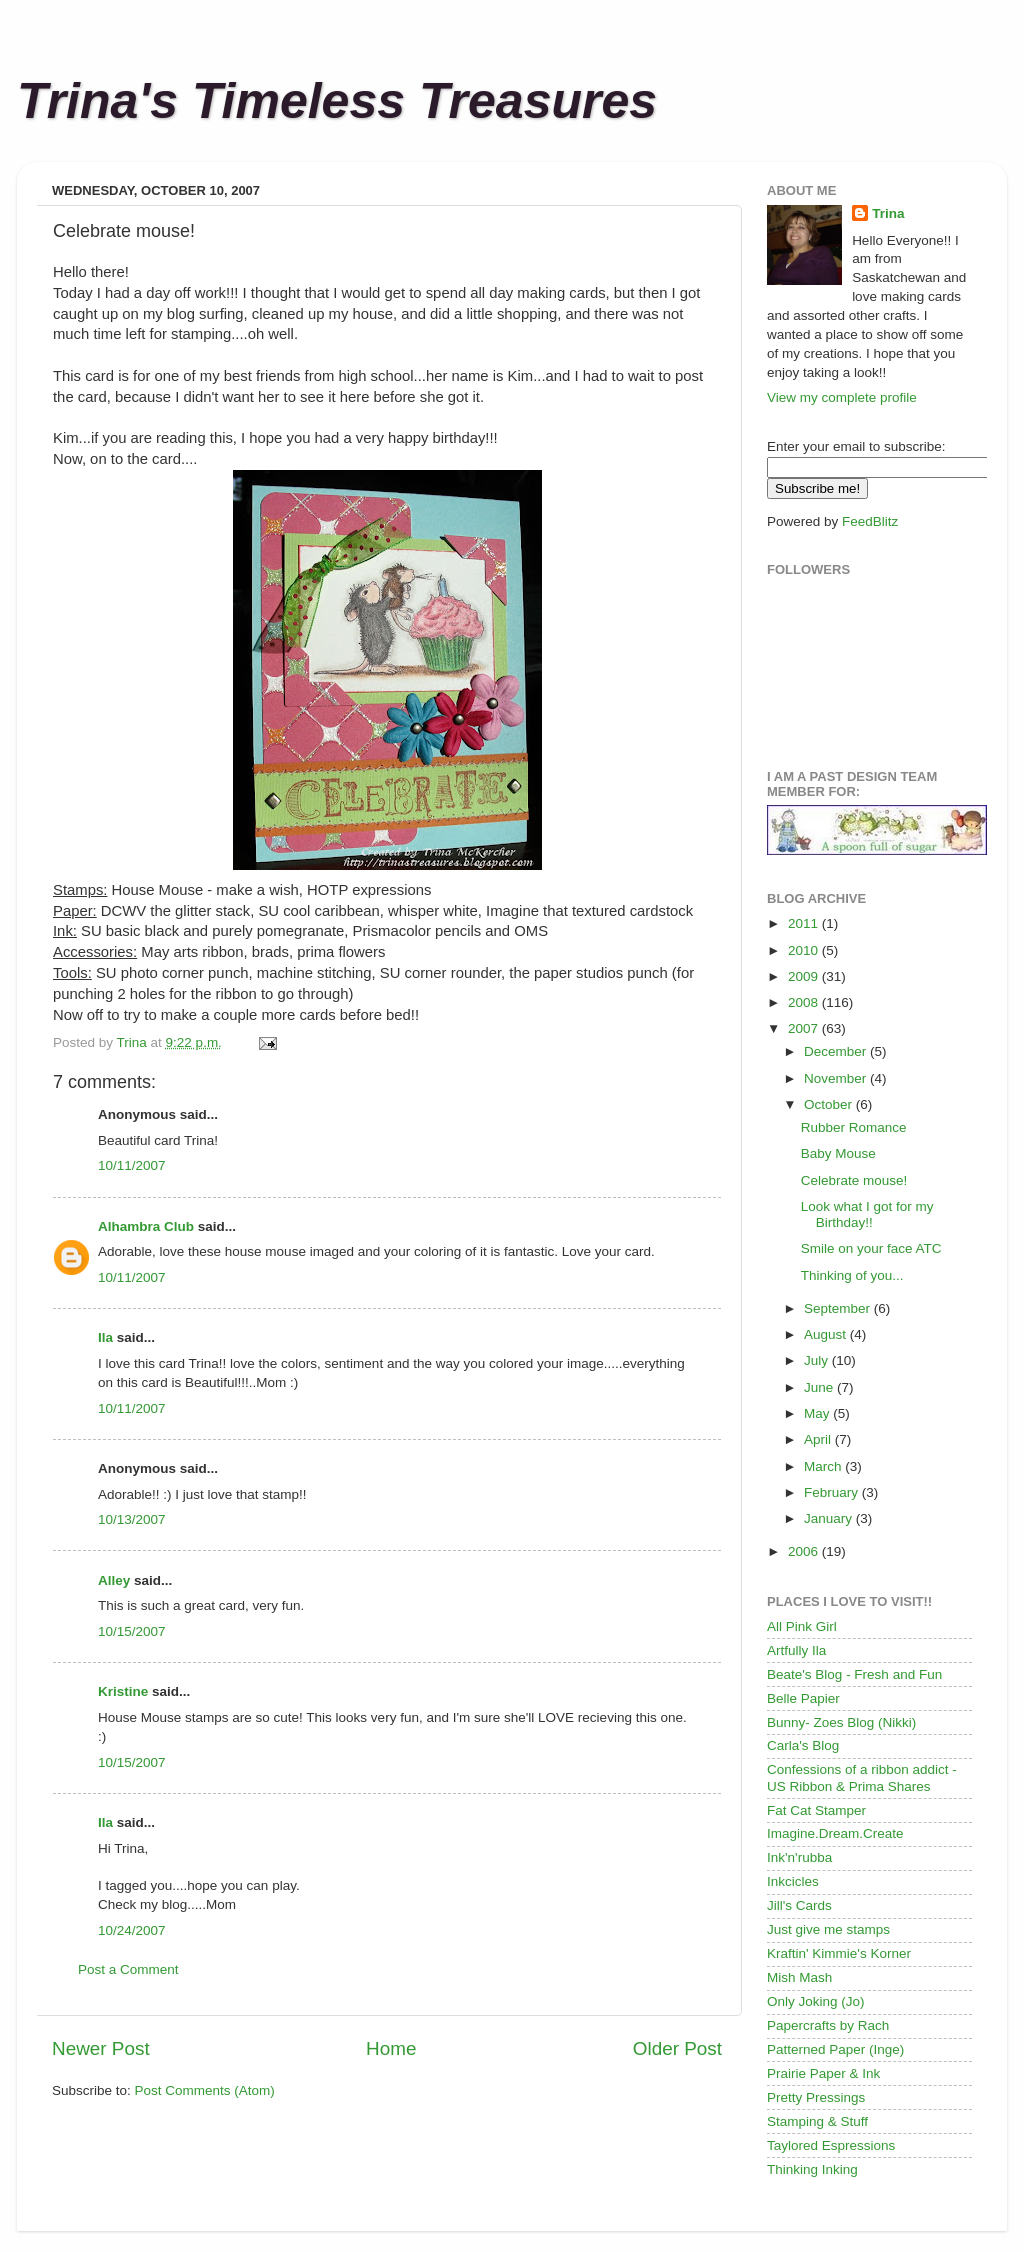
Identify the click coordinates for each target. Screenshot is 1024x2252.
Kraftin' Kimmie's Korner (839, 1953)
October (830, 1104)
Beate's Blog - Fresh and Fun (854, 1674)
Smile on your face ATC (871, 1248)
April (819, 1439)
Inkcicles (793, 1881)
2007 (805, 1028)
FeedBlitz (870, 521)
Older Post (677, 2048)
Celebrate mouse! (854, 1180)
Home (391, 2048)
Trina (888, 213)
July (818, 1360)
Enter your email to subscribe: (856, 446)
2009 (805, 976)
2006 (805, 1551)
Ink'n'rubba (799, 1857)
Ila (105, 1337)
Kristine (123, 1691)
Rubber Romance (854, 1127)
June (820, 1387)
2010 (805, 950)
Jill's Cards (799, 1905)
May (818, 1413)
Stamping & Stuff (817, 2121)
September (839, 1308)
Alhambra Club (146, 1226)
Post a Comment (128, 1969)
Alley (114, 1580)
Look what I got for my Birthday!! (867, 1214)
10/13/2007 (132, 1519)
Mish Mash (799, 1977)
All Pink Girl (802, 1626)
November (837, 1078)
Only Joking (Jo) (816, 2001)
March (824, 1466)
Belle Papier (803, 1698)
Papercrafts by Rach (828, 2025)
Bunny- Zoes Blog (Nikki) (841, 1722)
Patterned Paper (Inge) (835, 2049)
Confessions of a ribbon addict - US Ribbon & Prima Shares (862, 1777)
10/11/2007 (132, 1165)
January (830, 1518)
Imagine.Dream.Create (835, 1833)
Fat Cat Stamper (816, 1810)
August (827, 1334)
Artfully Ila (796, 1650)
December (837, 1051)
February (833, 1492)
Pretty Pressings (816, 2097)
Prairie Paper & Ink (823, 2073)
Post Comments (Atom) (205, 2090)
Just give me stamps (828, 1929)
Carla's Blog (803, 1745)
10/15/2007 (132, 1631)
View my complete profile (842, 397)
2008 (805, 1002)
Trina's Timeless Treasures (337, 101)
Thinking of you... (852, 1275)
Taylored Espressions (831, 2145)
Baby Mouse (838, 1153)
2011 (805, 923)
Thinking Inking (812, 2169)
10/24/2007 (132, 1930)
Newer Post (101, 2048)
